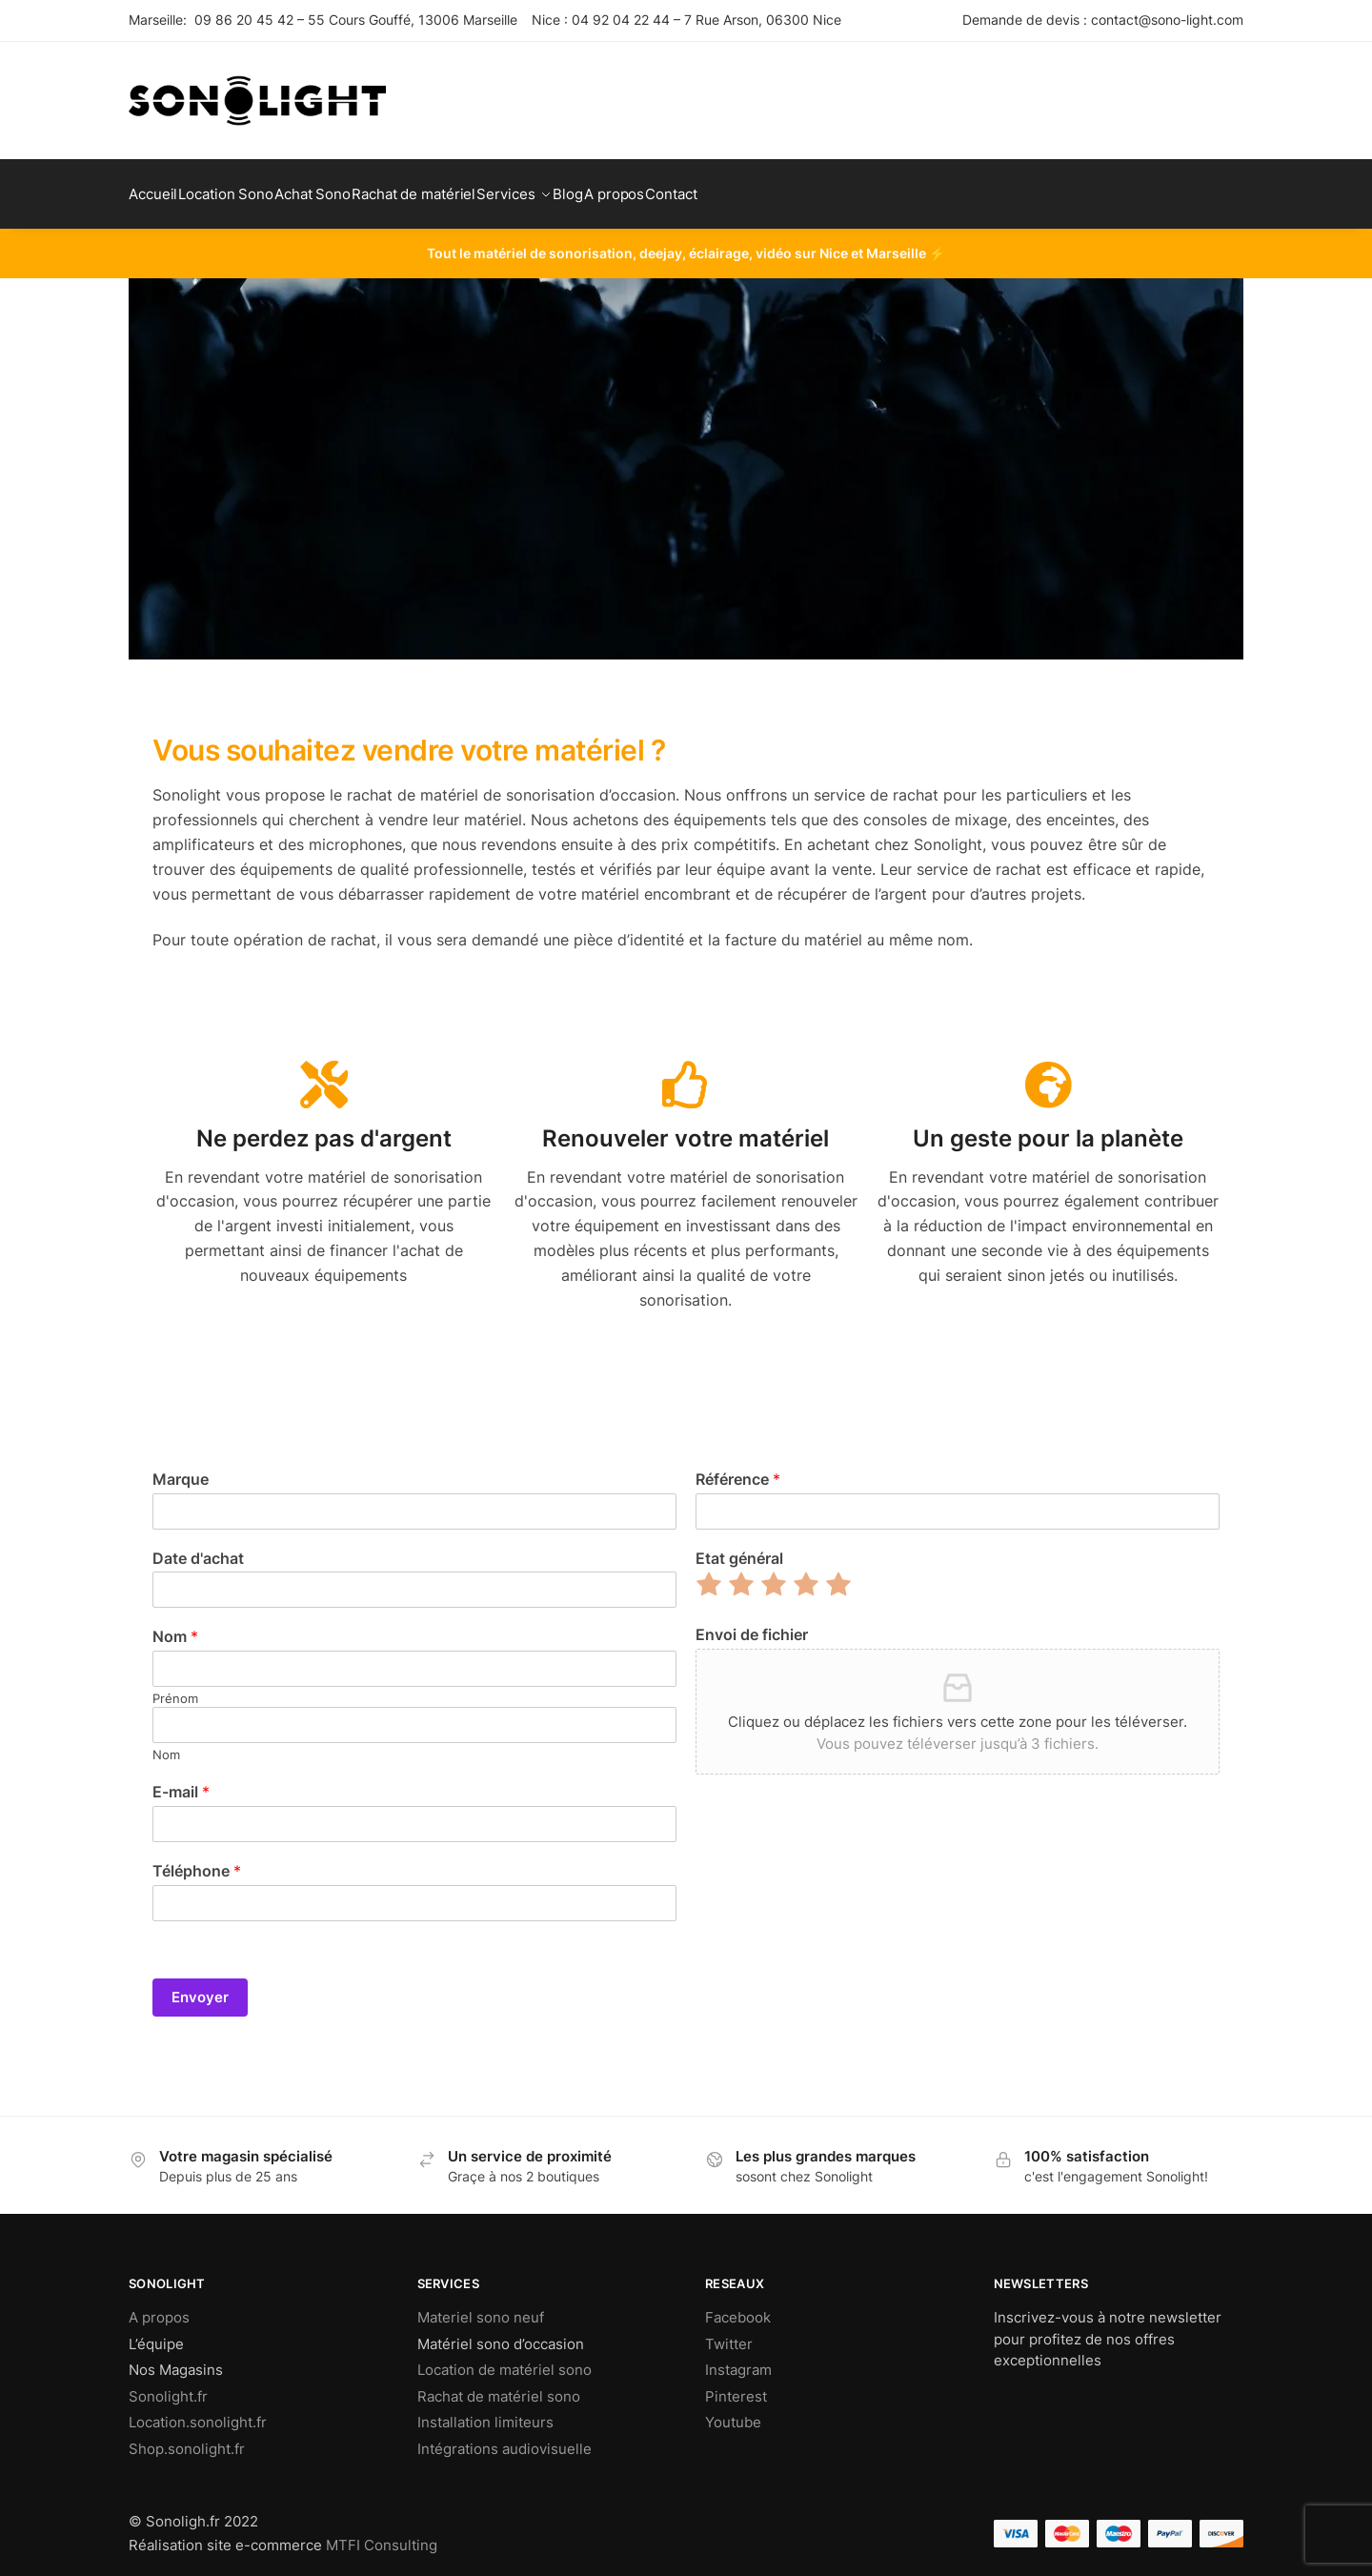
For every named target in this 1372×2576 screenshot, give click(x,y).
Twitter (729, 2332)
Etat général (739, 1546)
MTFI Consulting (381, 2534)
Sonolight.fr (168, 2385)
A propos (159, 2306)
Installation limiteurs (485, 2411)
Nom (175, 1624)
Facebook (738, 2306)
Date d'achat (198, 1546)
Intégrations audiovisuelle (504, 2437)
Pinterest (736, 2385)
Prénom (175, 1686)
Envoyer (200, 1986)
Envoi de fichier (752, 1623)
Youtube (733, 2411)
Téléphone (196, 1859)
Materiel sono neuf (480, 2306)
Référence (738, 1467)
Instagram (738, 2358)
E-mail (181, 1780)
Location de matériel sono (504, 2358)
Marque (180, 1467)
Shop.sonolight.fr (187, 2437)
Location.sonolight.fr (198, 2411)
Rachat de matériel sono (498, 2385)
